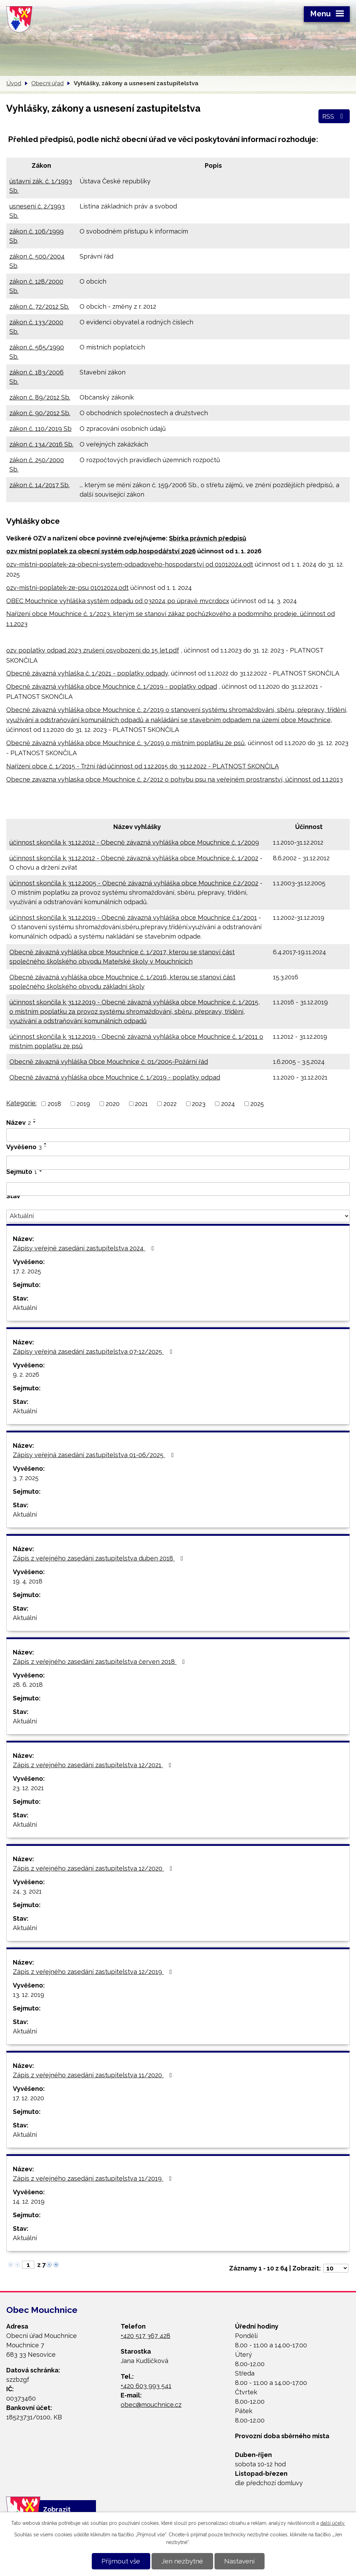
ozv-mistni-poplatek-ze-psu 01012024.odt (67, 587)
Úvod (13, 83)
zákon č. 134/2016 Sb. (41, 444)
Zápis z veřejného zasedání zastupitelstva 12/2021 (93, 1765)
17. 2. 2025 (27, 1271)
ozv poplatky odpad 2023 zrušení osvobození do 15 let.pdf (92, 650)
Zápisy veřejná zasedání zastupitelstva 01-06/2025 (94, 1455)
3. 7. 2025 (26, 1477)
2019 (83, 1103)
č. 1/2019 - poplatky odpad (177, 686)
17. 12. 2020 (28, 2098)
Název (18, 1122)
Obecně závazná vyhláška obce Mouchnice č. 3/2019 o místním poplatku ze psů (125, 742)
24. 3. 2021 (27, 1891)
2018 (54, 1103)
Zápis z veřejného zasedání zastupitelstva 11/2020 (94, 2075)
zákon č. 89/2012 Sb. (39, 397)
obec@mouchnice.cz (151, 2404)
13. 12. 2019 (28, 1994)
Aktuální (25, 1307)
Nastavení (239, 2561)
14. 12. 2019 (28, 2201)
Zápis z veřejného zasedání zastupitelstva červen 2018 (100, 1661)
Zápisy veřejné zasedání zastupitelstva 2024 (84, 1248)
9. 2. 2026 (26, 1374)
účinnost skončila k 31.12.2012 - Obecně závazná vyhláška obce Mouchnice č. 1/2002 (133, 858)
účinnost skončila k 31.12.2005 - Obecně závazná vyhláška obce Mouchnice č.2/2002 (133, 883)
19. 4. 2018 (27, 1581)
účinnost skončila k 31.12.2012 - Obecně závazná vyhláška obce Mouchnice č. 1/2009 (134, 842)
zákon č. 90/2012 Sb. (39, 413)
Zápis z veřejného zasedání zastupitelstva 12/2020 (94, 1868)
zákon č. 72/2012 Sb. (39, 306)
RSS (334, 116)
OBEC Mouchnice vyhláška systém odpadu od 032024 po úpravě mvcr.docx (117, 601)
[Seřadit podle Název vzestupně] (35, 1119)
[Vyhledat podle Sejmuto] (178, 1189)
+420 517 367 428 (145, 2335)
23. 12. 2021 (28, 1788)
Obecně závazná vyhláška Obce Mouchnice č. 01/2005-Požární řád (108, 1061)
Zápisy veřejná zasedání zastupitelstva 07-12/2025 (94, 1351)
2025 (257, 1103)
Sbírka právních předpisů (207, 538)
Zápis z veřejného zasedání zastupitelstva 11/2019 (94, 2178)
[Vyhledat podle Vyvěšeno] (178, 1163)
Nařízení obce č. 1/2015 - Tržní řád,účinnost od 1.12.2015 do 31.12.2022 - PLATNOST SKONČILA (142, 766)
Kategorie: (21, 1103)
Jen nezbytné (182, 2561)
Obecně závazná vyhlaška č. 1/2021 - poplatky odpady (87, 673)
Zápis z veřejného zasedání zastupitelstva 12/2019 (94, 1971)
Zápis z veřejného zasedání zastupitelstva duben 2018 (99, 1558)
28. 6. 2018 (28, 1684)
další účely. (332, 2523)
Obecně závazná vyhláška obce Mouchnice (71, 686)
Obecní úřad (47, 83)
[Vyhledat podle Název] (178, 1135)
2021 (141, 1103)
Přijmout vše (121, 2561)
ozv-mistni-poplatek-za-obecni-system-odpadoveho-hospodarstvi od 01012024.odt (129, 564)
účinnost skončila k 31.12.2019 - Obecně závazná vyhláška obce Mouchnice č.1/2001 (133, 917)
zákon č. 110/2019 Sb (40, 428)
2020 (113, 1103)
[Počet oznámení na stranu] (335, 2268)
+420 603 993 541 (146, 2385)
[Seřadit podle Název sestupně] (35, 1122)
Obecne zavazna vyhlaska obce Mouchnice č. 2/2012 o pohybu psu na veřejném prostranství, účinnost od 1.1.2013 (174, 779)
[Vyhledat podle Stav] (178, 1216)
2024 (228, 1103)
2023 (198, 1103)
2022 (170, 1103)
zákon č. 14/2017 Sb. (39, 485)
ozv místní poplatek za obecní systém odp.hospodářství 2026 (101, 551)
